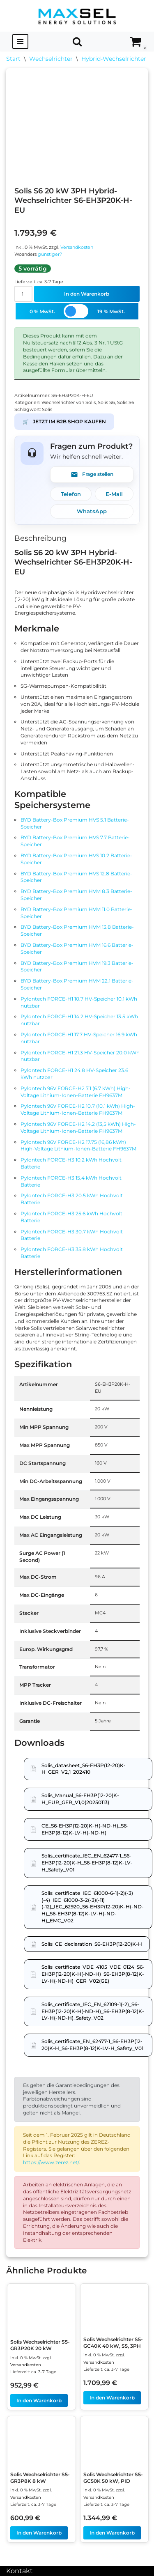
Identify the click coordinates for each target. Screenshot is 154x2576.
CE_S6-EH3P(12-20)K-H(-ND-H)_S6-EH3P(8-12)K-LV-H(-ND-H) (85, 1829)
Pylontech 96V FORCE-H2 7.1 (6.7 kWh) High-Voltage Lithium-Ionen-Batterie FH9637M (76, 1091)
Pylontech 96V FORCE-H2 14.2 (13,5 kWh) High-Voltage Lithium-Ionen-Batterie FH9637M (78, 1127)
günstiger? (50, 254)
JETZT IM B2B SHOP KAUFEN (64, 421)
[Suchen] (77, 41)
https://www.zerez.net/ (51, 2162)
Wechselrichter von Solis (68, 402)
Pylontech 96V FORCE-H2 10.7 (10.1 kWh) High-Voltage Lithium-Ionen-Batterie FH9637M (78, 1109)
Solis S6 (106, 402)
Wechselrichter (51, 58)
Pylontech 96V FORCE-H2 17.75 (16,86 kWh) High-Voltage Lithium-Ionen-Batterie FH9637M (78, 1145)
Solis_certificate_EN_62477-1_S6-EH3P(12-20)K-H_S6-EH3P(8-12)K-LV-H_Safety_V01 (92, 2044)
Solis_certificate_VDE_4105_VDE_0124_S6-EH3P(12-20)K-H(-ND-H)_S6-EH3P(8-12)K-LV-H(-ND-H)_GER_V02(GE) (93, 1974)
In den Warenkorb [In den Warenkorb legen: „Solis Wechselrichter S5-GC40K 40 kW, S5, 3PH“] (112, 2398)
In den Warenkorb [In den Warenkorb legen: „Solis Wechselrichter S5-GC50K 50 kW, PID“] (112, 2533)
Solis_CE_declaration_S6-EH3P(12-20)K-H (91, 1944)
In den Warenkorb (86, 294)
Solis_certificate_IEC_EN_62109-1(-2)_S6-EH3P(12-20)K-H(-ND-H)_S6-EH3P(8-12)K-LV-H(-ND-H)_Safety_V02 (92, 2011)
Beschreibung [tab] (40, 538)
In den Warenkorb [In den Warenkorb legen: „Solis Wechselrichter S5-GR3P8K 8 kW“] (39, 2533)
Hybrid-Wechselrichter (113, 58)
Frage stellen (92, 474)
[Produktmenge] (23, 294)
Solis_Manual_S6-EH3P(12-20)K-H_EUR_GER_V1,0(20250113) (80, 1798)
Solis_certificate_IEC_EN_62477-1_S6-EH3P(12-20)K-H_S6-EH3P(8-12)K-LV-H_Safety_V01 (87, 1863)
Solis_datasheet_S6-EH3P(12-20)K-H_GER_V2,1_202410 (83, 1768)
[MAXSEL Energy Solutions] (77, 16)
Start (13, 58)
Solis (47, 409)
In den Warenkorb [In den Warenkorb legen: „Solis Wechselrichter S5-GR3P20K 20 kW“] (39, 2400)
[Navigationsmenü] (20, 41)
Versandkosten (76, 247)
